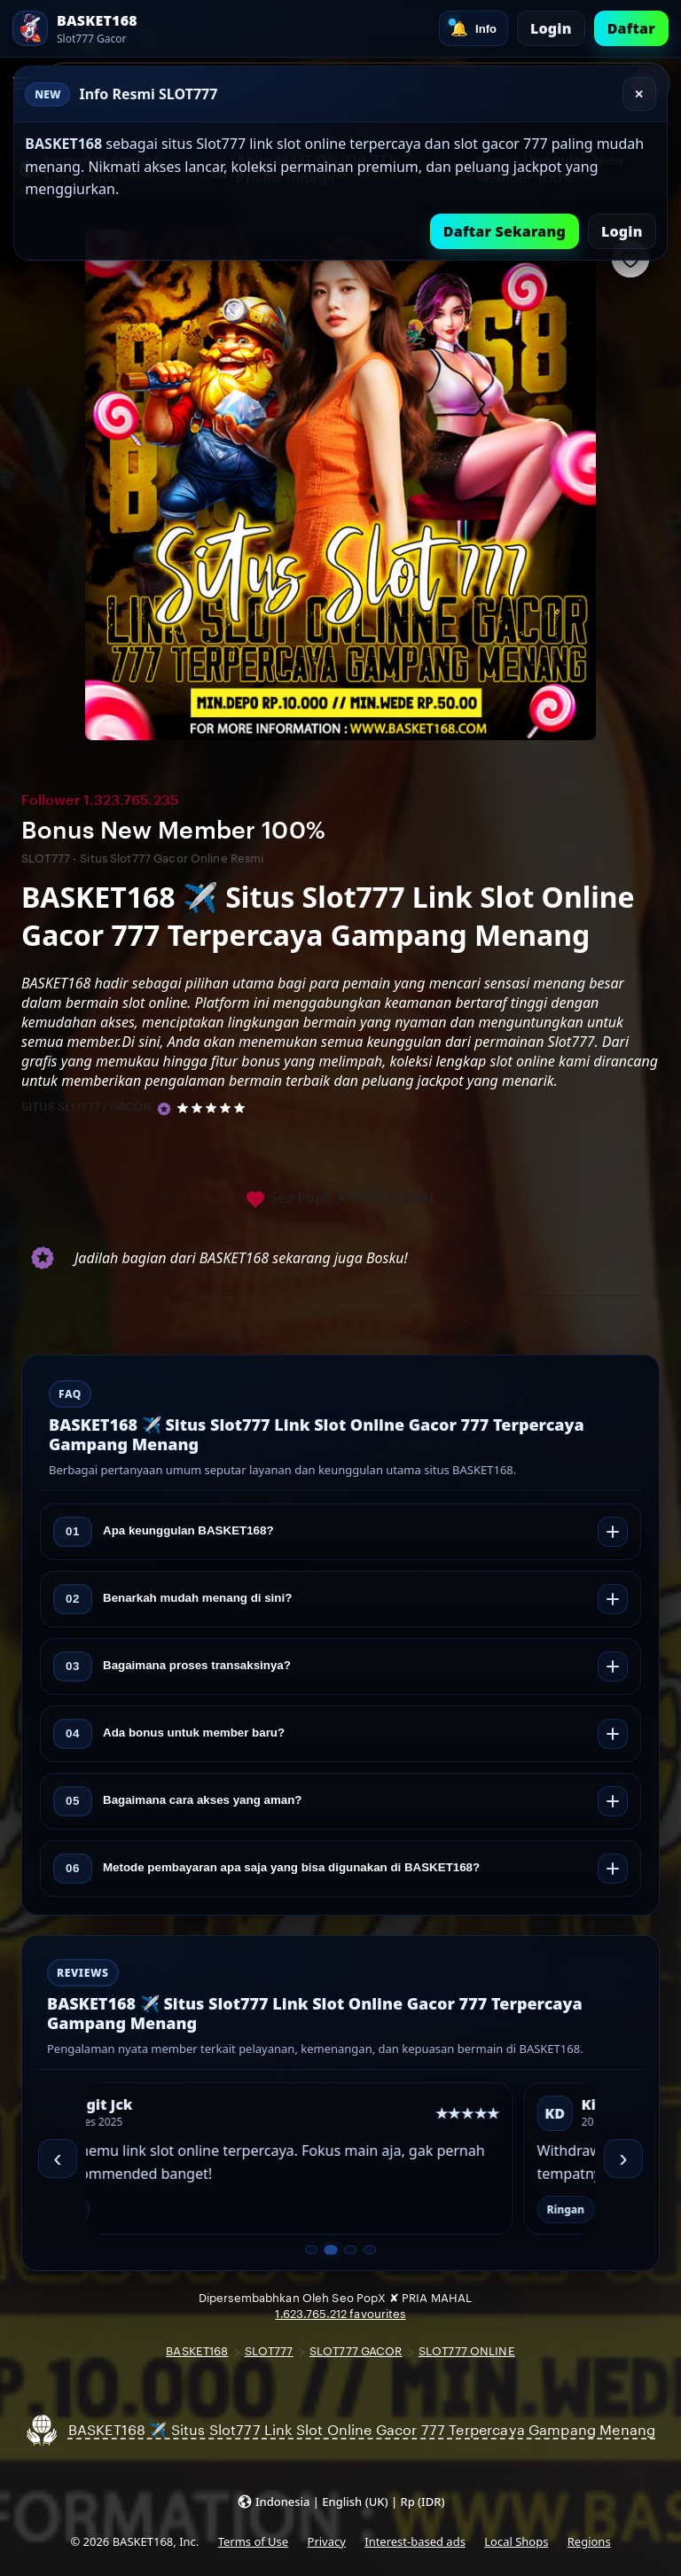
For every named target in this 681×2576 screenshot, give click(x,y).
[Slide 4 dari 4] (370, 2249)
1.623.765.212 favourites (340, 2314)
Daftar (631, 28)
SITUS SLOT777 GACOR (86, 1106)
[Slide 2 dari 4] (330, 2250)
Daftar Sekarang (504, 231)
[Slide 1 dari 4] (311, 2249)
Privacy (327, 2541)
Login (551, 28)
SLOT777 (269, 2351)
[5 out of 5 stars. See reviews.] (214, 1107)
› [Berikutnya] (623, 2158)
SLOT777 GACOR (356, 2351)
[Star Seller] (164, 1109)
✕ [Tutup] (639, 94)
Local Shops (516, 2541)
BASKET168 (197, 2351)
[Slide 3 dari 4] (350, 2249)
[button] (340, 2501)
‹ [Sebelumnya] (57, 2158)
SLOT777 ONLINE (467, 2351)
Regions (589, 2541)
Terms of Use (253, 2541)
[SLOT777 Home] (74, 28)
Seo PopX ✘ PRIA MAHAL (341, 1199)
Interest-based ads (415, 2541)
